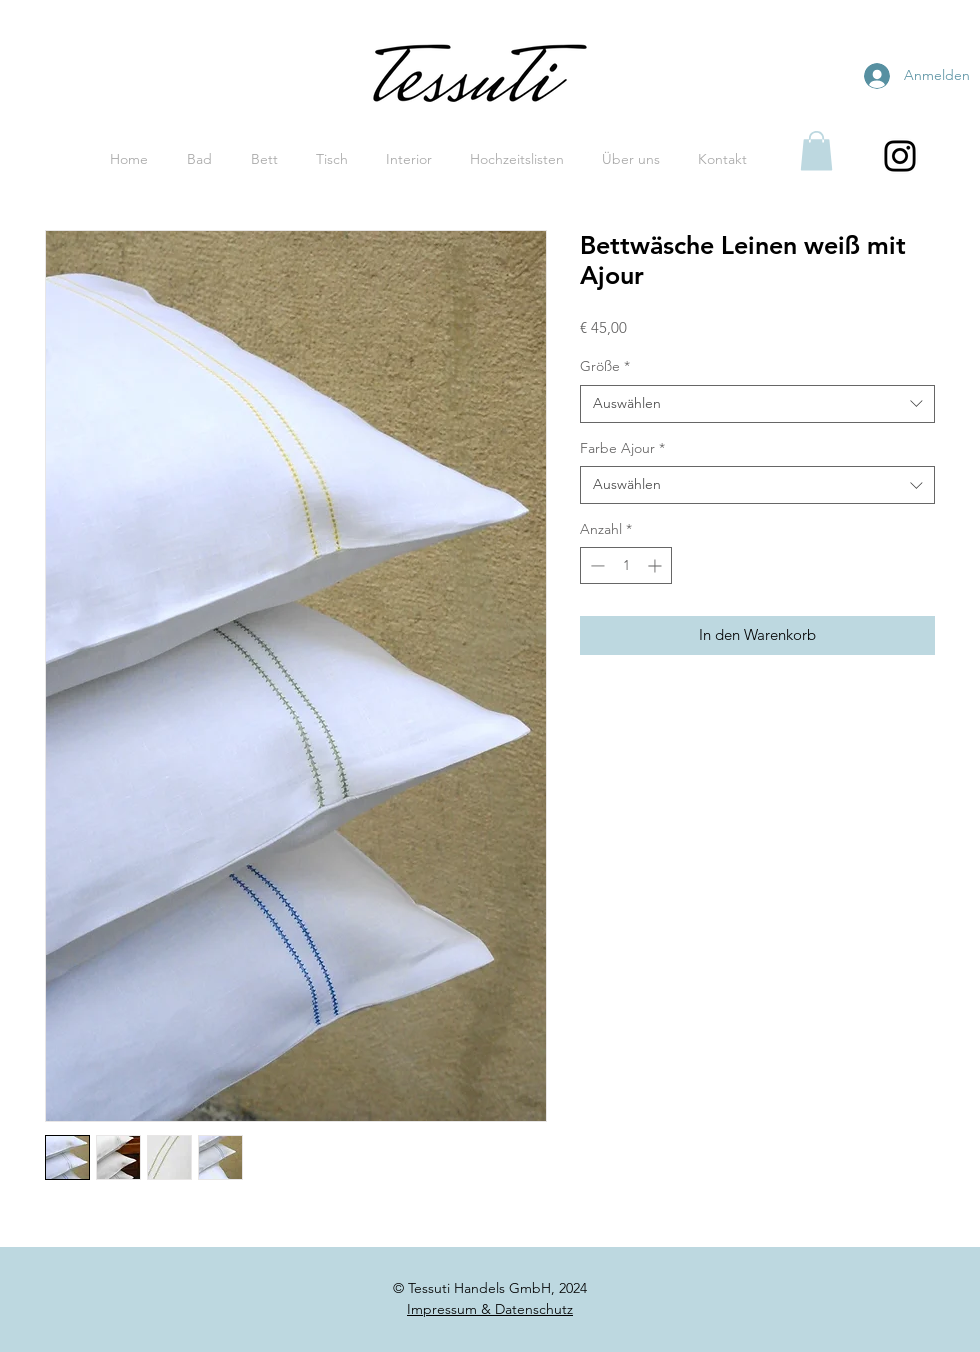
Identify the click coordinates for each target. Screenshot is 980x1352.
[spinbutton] (626, 565)
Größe (605, 366)
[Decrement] (595, 565)
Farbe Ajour (622, 448)
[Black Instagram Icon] (900, 156)
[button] (816, 150)
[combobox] (757, 404)
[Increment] (656, 565)
